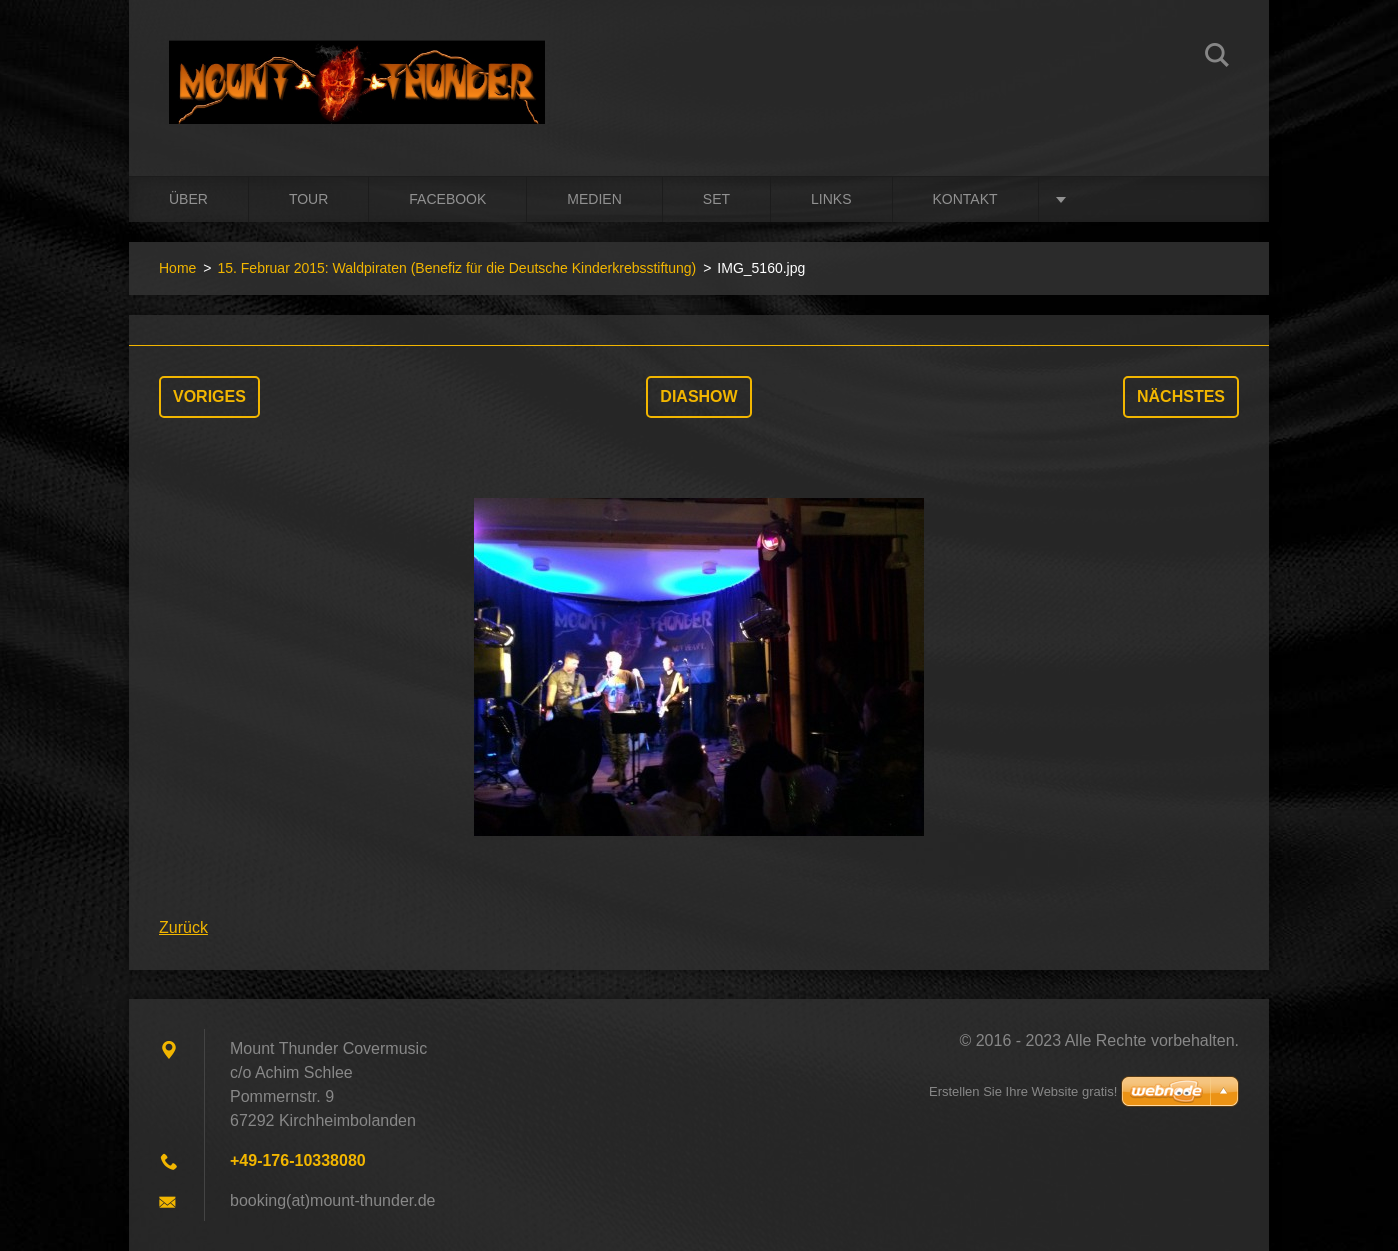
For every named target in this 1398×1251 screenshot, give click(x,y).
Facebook (447, 199)
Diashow (698, 396)
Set (716, 199)
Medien (594, 199)
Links (831, 199)
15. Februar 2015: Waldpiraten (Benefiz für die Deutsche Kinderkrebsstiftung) (456, 268)
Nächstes (1181, 396)
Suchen (1217, 58)
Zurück (183, 927)
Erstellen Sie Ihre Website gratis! (1023, 1091)
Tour (308, 199)
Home (177, 268)
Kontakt (965, 199)
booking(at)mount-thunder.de (332, 1200)
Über (188, 199)
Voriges (209, 396)
